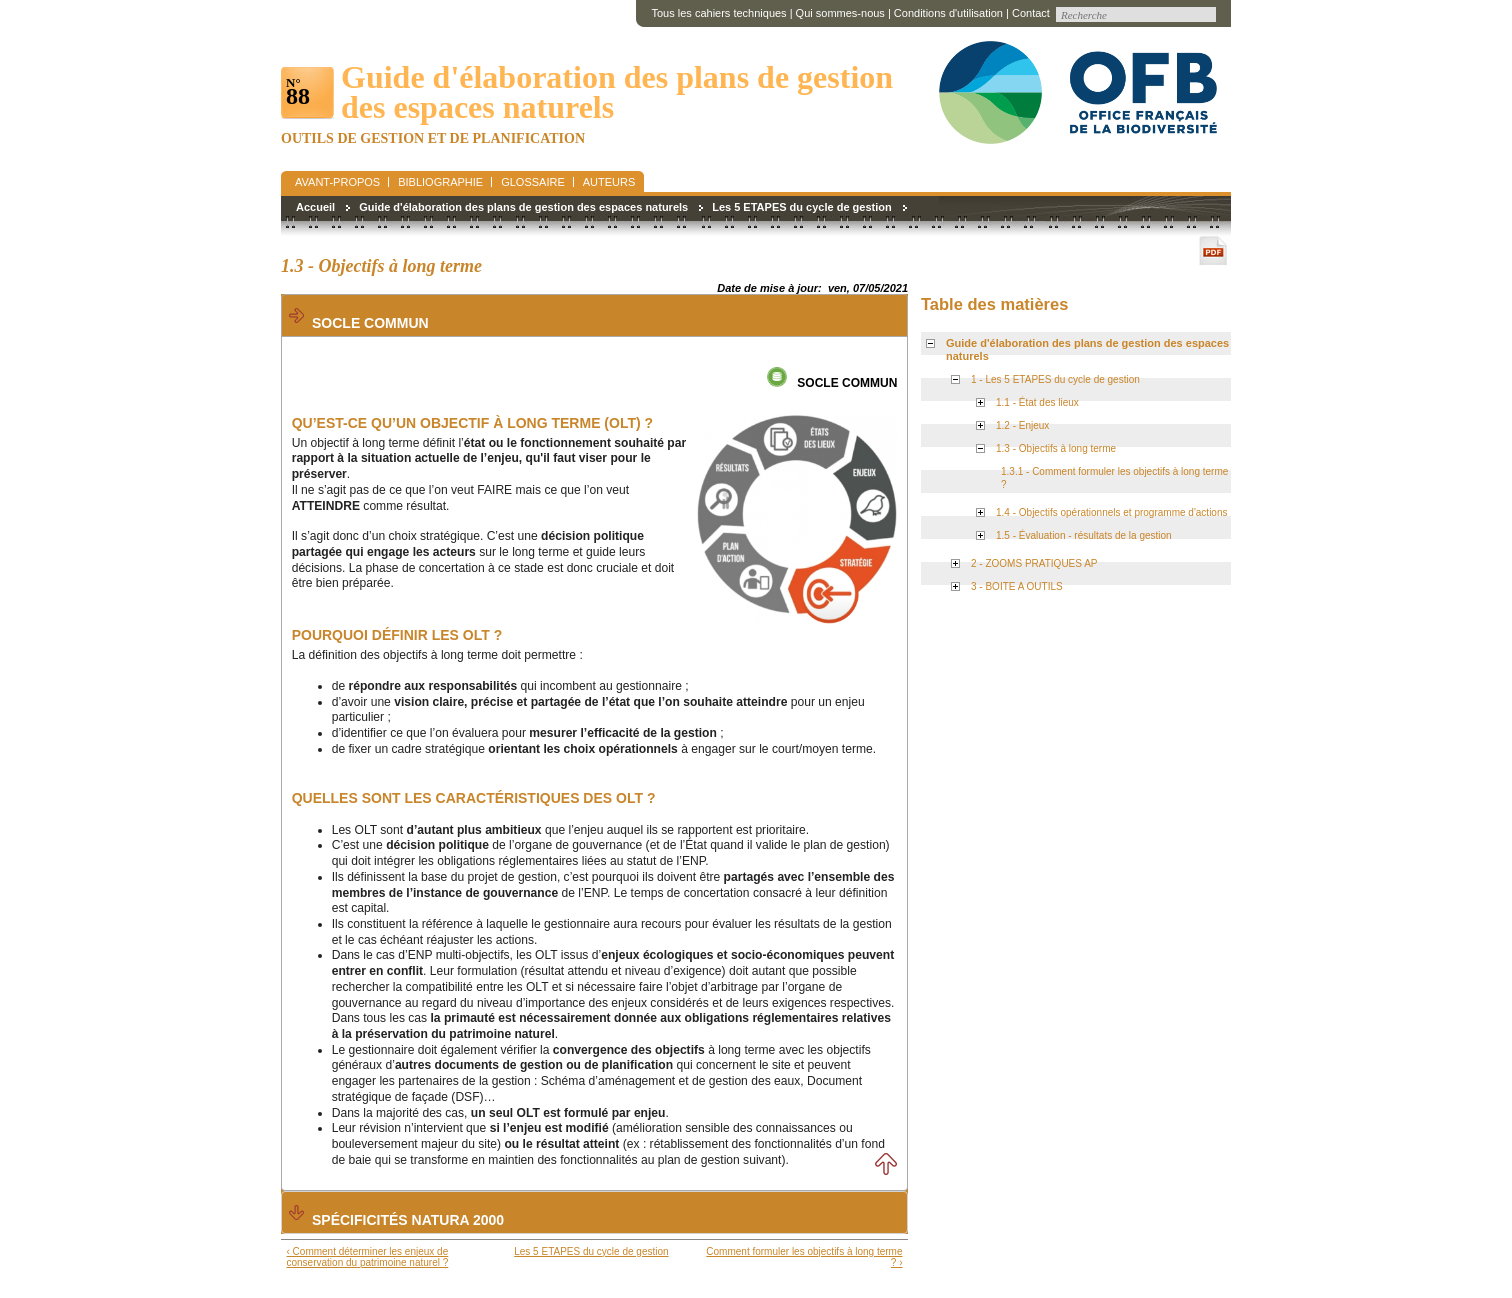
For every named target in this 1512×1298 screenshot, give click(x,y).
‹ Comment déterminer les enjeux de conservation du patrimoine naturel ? (368, 1257)
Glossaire (533, 182)
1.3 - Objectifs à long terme (1056, 448)
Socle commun (370, 323)
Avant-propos (337, 182)
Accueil (315, 207)
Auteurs (609, 182)
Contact (1031, 13)
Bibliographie (440, 182)
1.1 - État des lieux (1037, 402)
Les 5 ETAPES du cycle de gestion (802, 207)
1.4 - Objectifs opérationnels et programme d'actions (1111, 512)
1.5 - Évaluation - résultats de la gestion (1084, 535)
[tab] (594, 315)
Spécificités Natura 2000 (408, 1220)
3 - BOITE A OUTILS (1017, 586)
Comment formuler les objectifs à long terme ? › (804, 1257)
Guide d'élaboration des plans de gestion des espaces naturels (523, 207)
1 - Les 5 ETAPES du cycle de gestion (1055, 379)
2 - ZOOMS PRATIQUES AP (1034, 563)
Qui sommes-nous (840, 13)
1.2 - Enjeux (1022, 425)
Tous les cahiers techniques (718, 13)
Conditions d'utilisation (948, 13)
